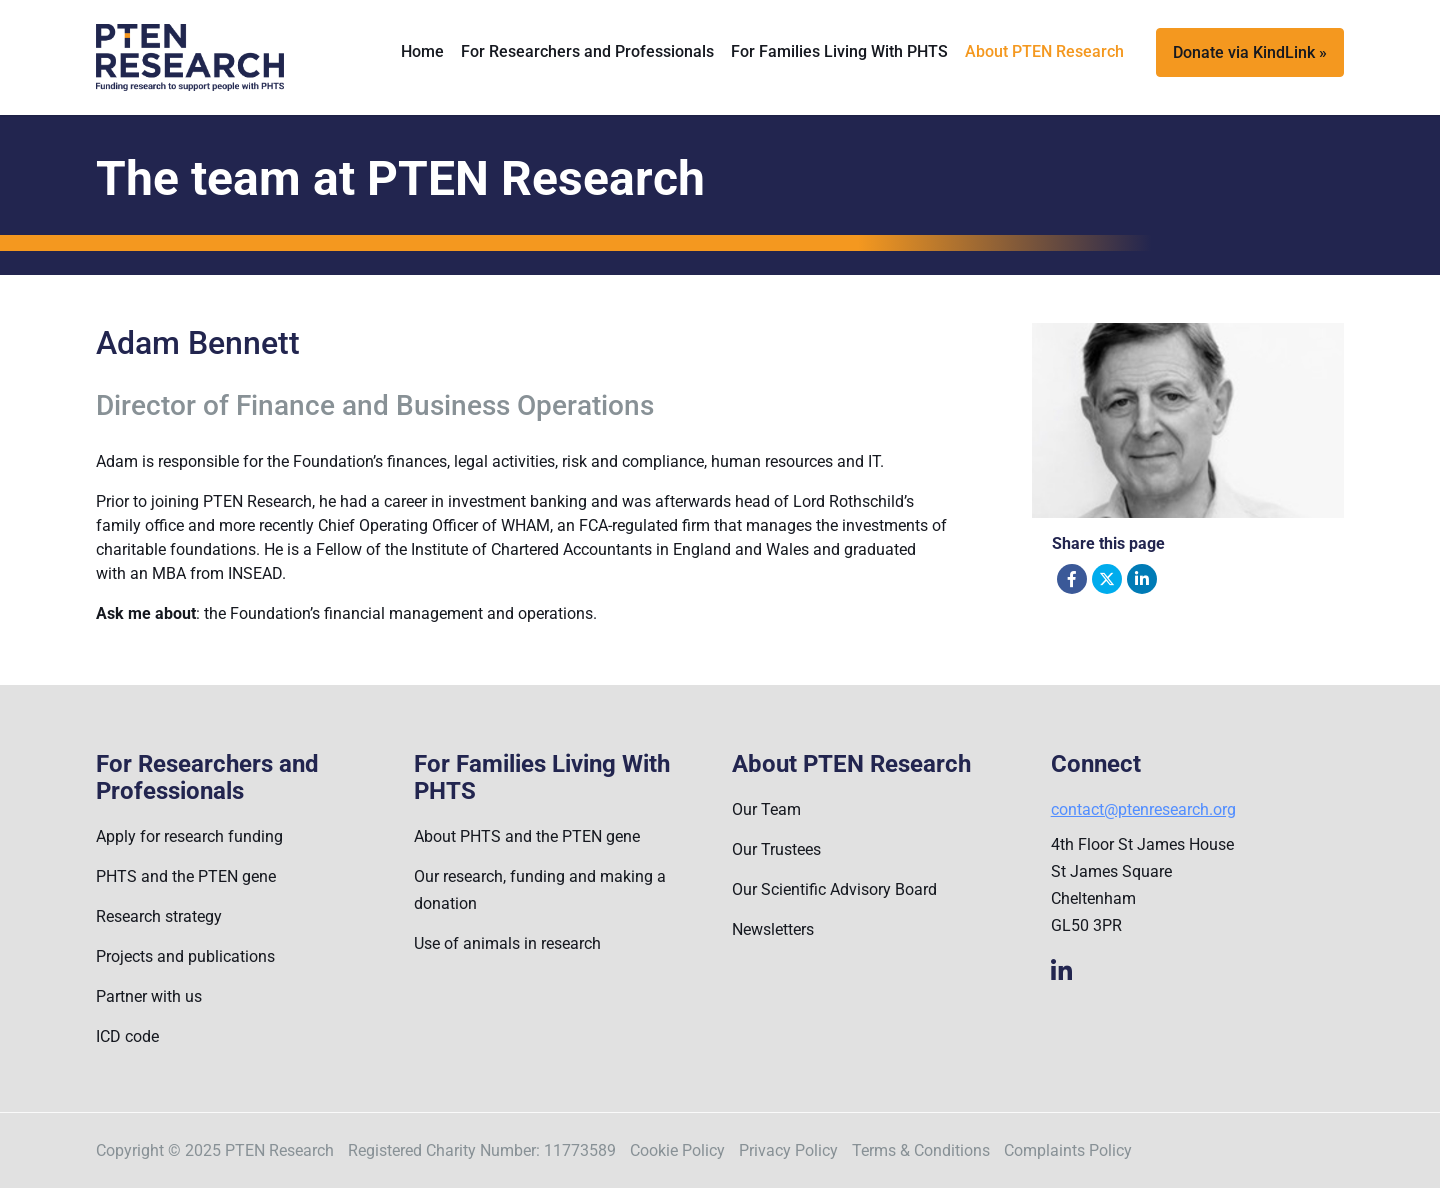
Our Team (766, 809)
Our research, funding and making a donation (540, 890)
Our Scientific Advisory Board (834, 889)
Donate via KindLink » (1250, 52)
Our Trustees (776, 849)
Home (422, 51)
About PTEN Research (1044, 51)
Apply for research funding (189, 836)
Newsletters (773, 929)
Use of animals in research (507, 943)
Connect (1096, 764)
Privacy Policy (788, 1150)
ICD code (127, 1036)
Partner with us (149, 996)
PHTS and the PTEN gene (186, 876)
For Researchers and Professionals (587, 51)
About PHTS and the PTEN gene (527, 836)
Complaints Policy (1068, 1150)
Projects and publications (185, 956)
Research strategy (159, 916)
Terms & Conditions (921, 1150)
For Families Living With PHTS (839, 51)
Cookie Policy (677, 1150)
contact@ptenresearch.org (1143, 809)
